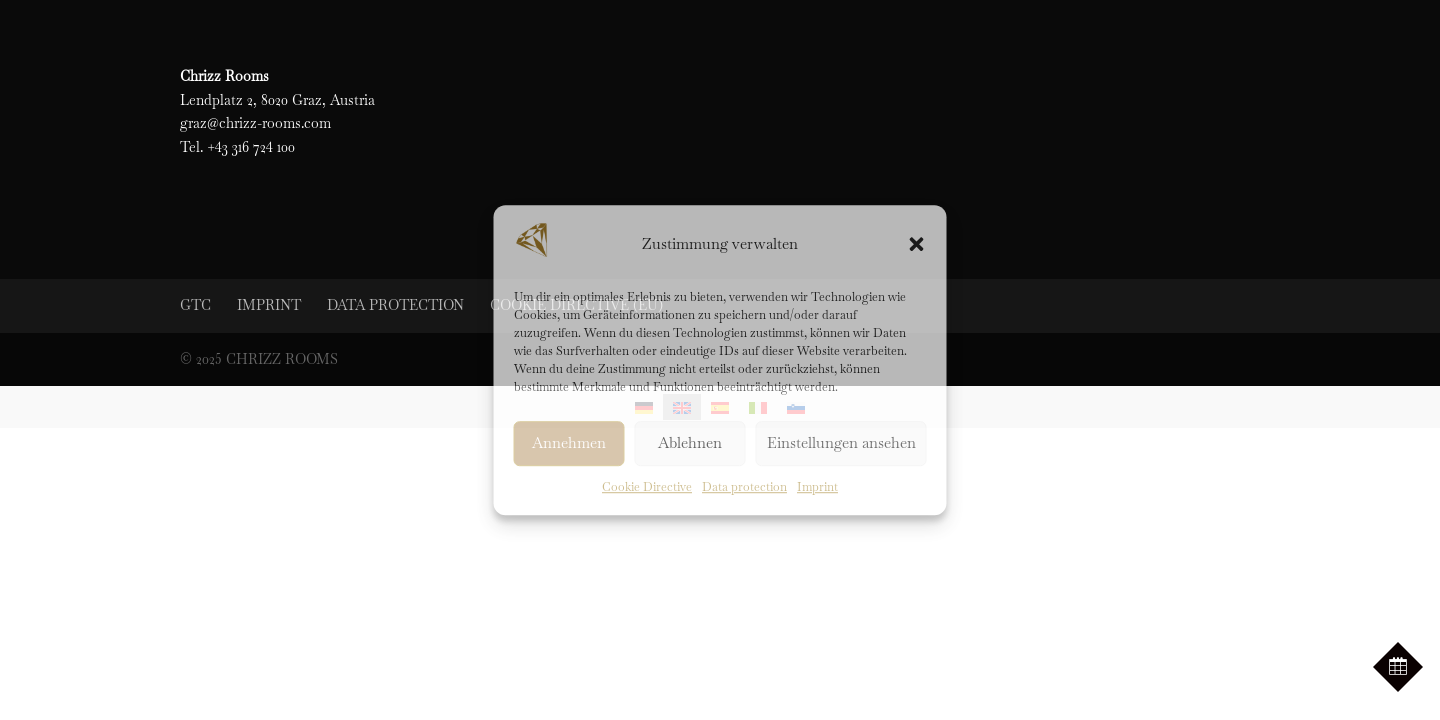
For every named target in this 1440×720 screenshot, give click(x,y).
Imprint (817, 487)
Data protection (744, 487)
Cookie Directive (647, 487)
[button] (917, 244)
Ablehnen (690, 443)
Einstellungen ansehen (841, 443)
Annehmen (569, 443)
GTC (195, 305)
